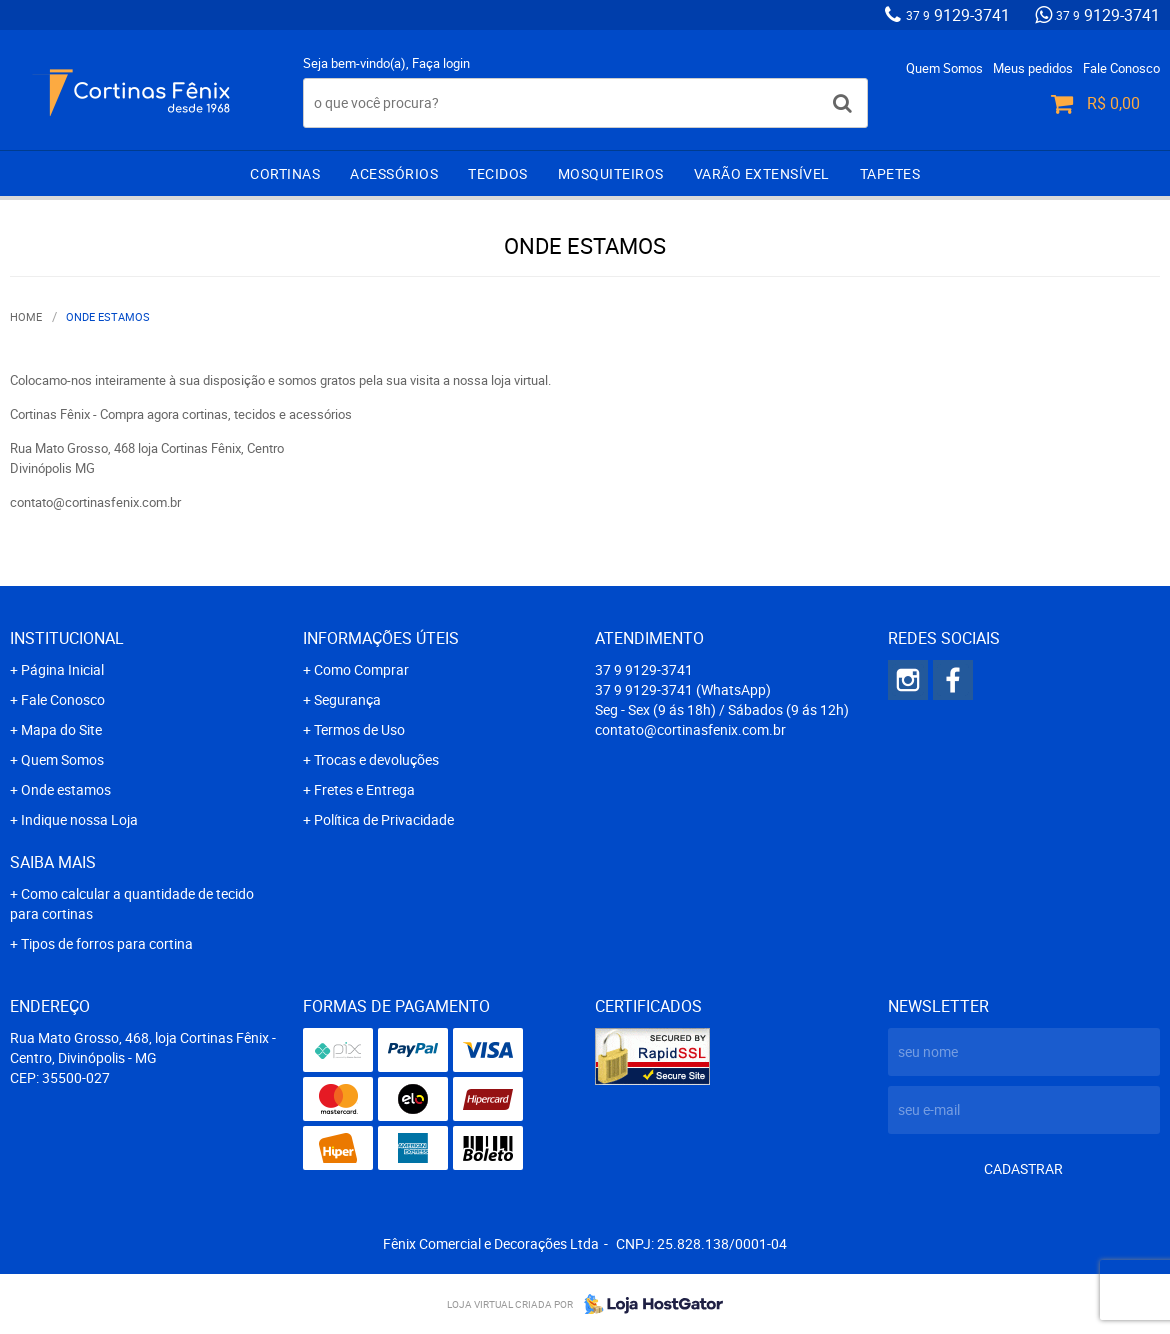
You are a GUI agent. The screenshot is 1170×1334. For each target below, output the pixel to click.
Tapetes (890, 173)
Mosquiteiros (611, 173)
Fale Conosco (1121, 68)
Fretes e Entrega (364, 789)
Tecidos (498, 173)
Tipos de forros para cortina (107, 943)
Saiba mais (53, 862)
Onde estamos (66, 789)
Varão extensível (762, 173)
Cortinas (285, 173)
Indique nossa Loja (79, 819)
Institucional (67, 638)
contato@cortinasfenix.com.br (690, 729)
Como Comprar (361, 669)
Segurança (347, 699)
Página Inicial (62, 669)
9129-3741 (958, 15)
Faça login (441, 63)
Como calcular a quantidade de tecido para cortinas (132, 903)
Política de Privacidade (384, 819)
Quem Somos (944, 68)
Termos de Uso (359, 729)
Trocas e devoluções (376, 759)
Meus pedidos (1033, 68)
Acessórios (394, 173)
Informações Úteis (381, 638)
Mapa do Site (61, 729)
